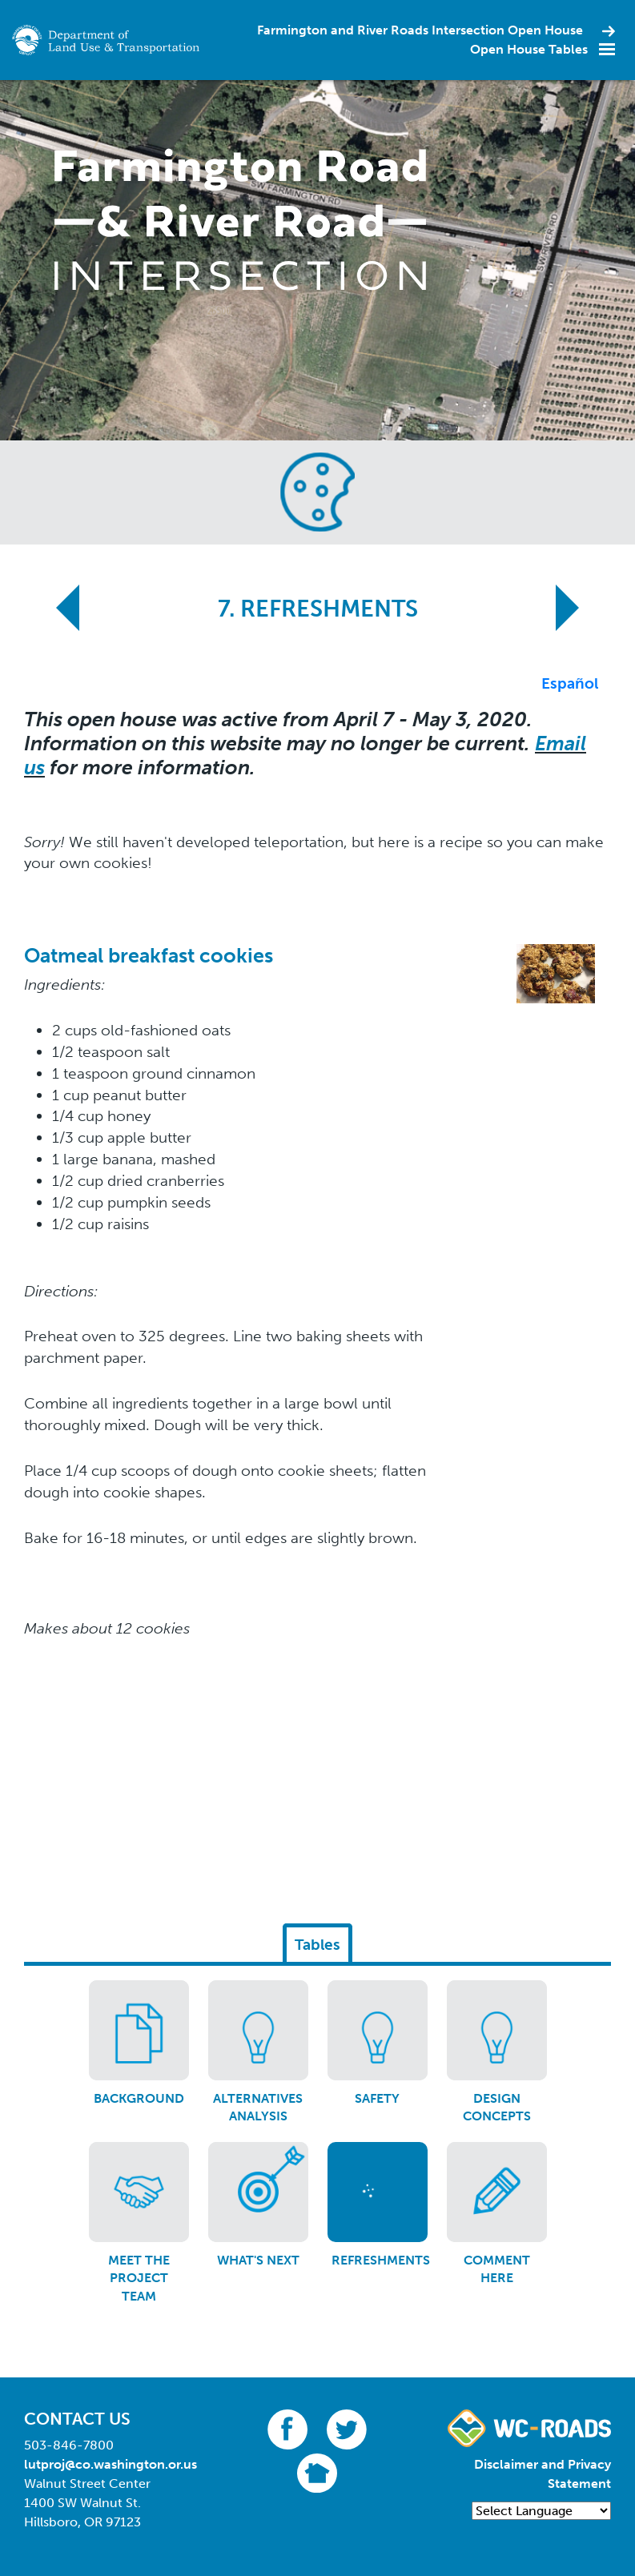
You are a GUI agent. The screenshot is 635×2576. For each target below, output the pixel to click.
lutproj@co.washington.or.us (110, 2464)
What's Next (258, 2260)
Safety (377, 2098)
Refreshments (381, 2260)
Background (139, 2098)
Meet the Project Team (139, 2278)
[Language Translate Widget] (541, 2511)
